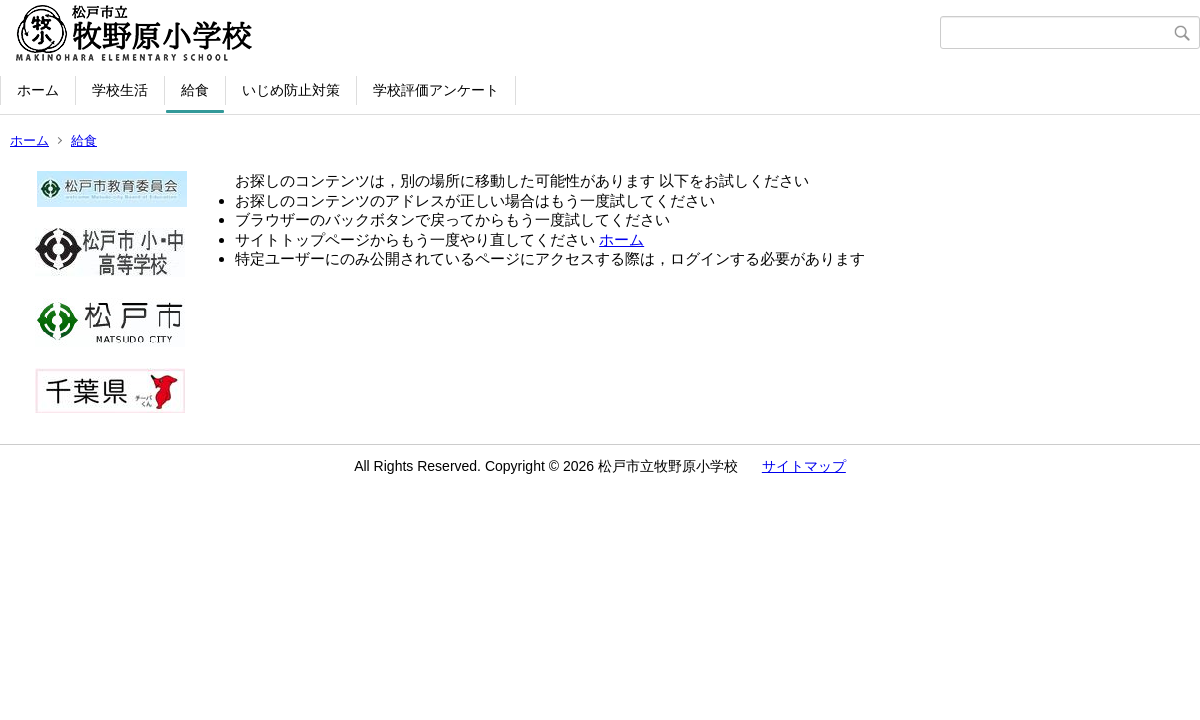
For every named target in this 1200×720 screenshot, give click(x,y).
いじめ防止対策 (291, 90)
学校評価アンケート (436, 90)
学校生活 (120, 90)
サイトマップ (804, 466)
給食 (195, 90)
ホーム (38, 90)
